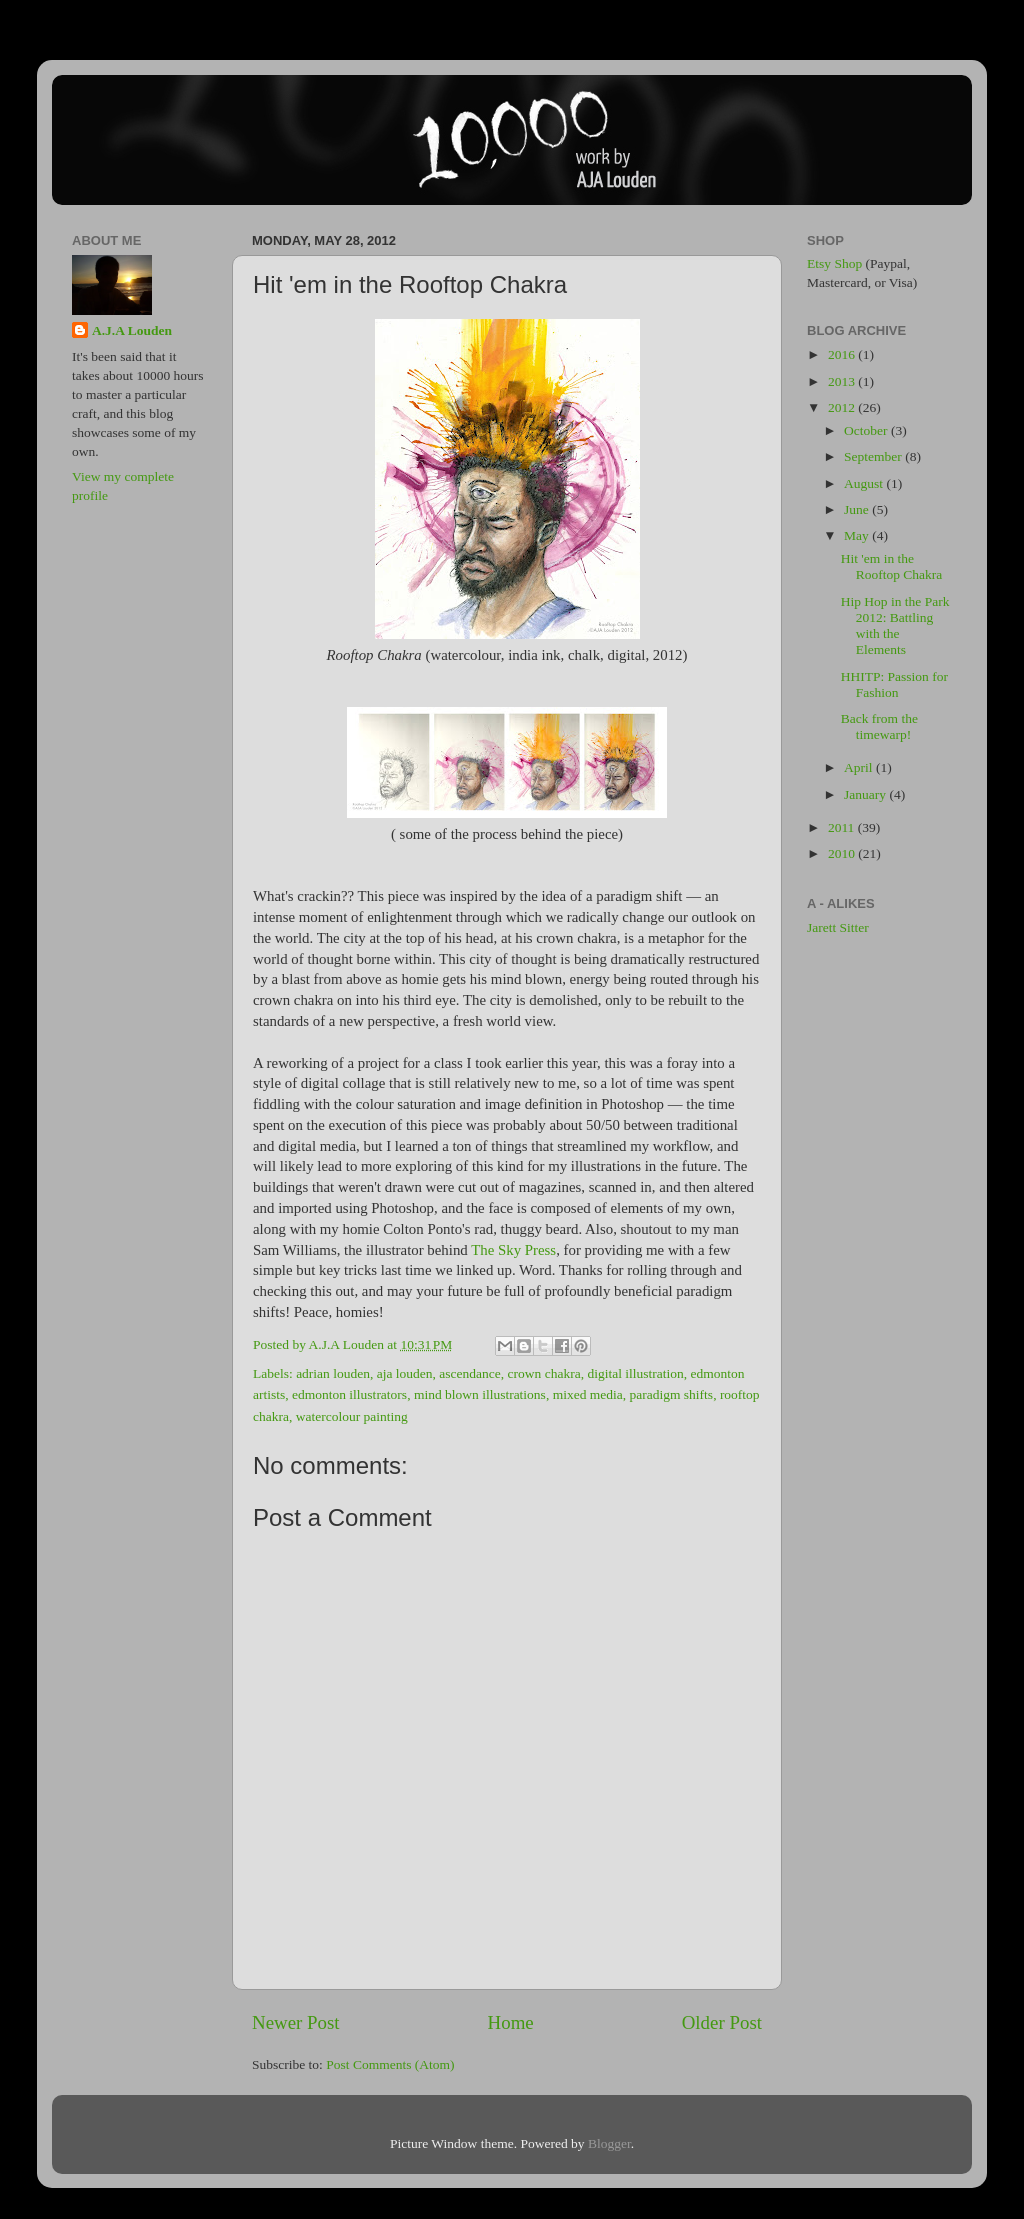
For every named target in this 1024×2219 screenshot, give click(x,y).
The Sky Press (513, 1250)
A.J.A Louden (132, 330)
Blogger (609, 2143)
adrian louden (333, 1373)
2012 (843, 407)
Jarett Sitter (838, 927)
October (867, 430)
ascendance (469, 1373)
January (866, 794)
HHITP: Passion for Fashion (894, 684)
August (865, 483)
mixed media (588, 1394)
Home (511, 2022)
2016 (843, 354)
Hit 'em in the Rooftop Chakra (892, 566)
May (858, 535)
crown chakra (544, 1373)
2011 (843, 827)
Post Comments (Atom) (390, 2064)
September (874, 456)
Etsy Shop (834, 263)
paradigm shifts (672, 1394)
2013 (843, 381)
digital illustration (635, 1373)
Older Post (722, 2022)
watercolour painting (352, 1416)
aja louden (405, 1373)
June (858, 509)
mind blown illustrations (480, 1394)
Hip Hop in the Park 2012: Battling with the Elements (895, 626)
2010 (843, 853)
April (860, 767)
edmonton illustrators (349, 1394)
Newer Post (296, 2022)
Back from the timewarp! (879, 726)
